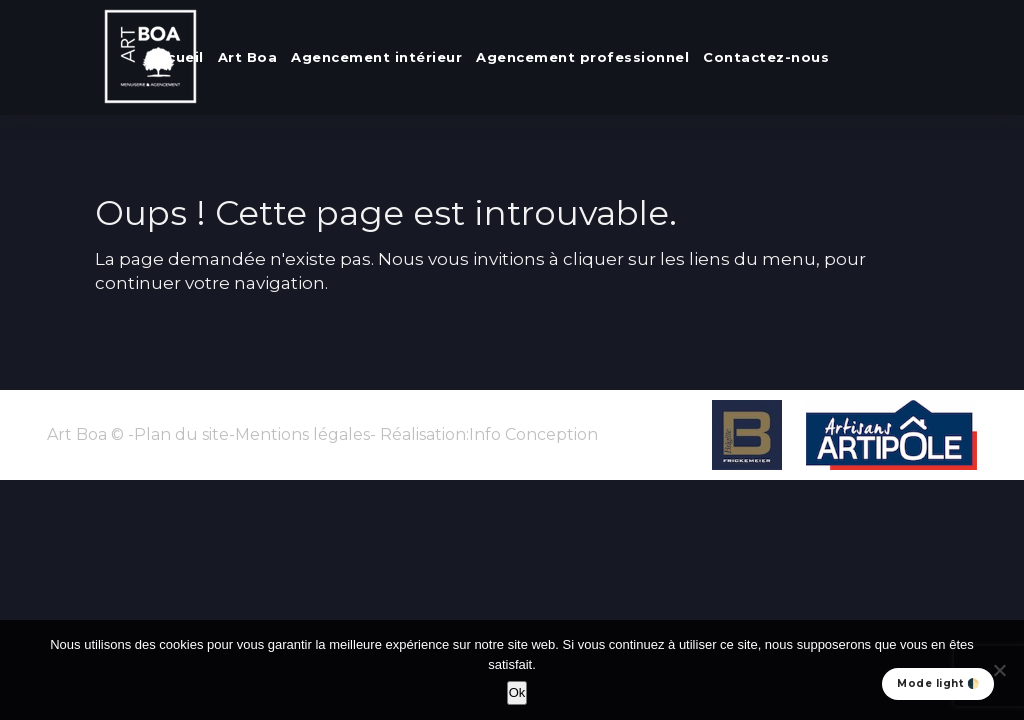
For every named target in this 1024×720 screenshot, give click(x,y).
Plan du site (181, 434)
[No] (999, 670)
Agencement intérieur (376, 57)
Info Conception (533, 434)
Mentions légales (302, 434)
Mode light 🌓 (938, 683)
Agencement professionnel (582, 57)
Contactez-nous (766, 57)
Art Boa (248, 57)
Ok (517, 692)
